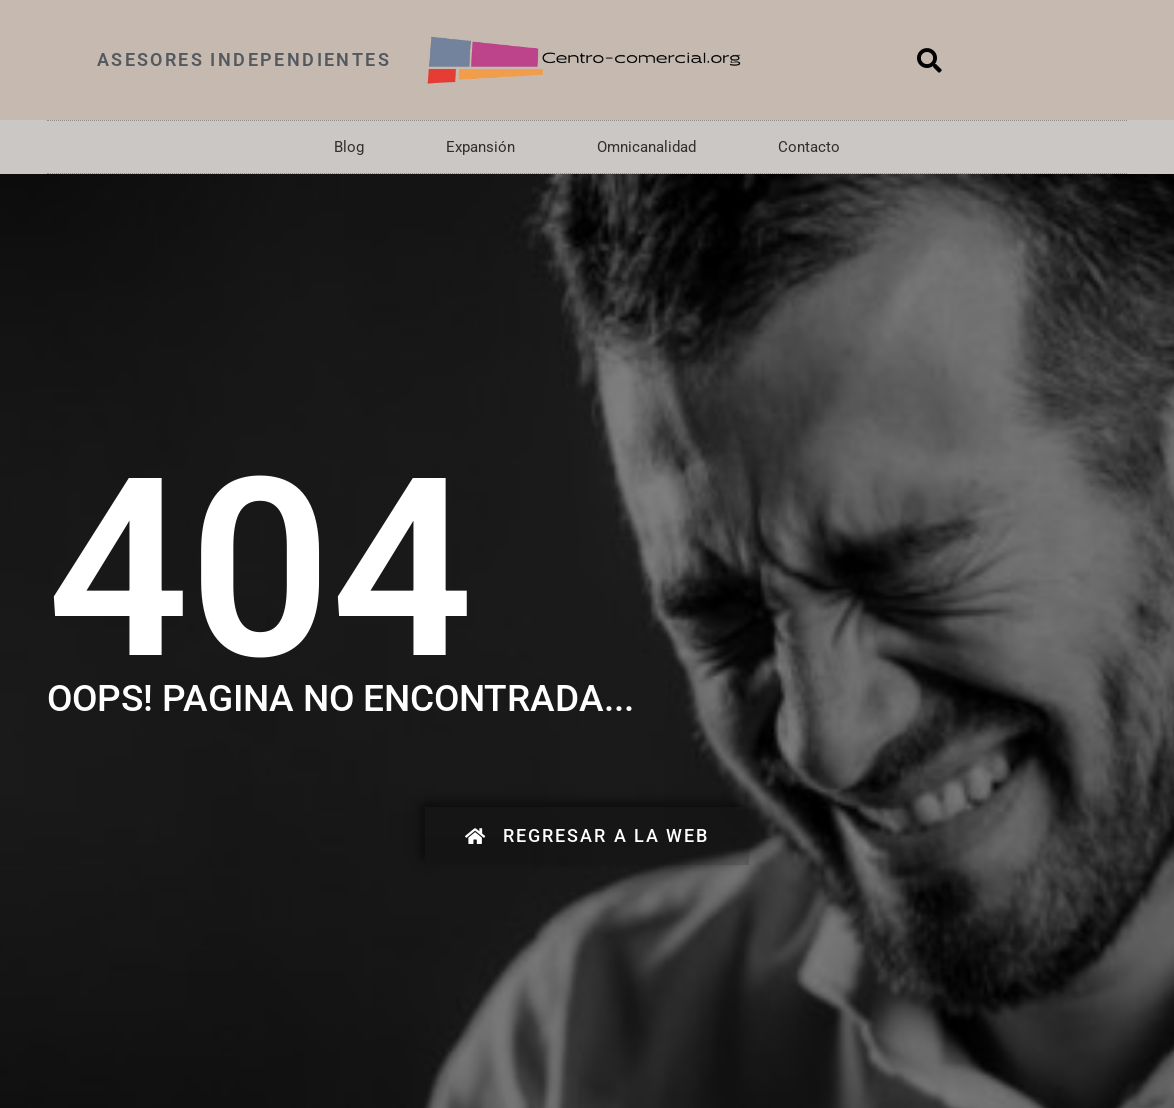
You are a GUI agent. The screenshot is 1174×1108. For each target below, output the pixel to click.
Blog (349, 147)
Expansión (480, 147)
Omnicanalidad (646, 147)
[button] (930, 60)
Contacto (809, 147)
